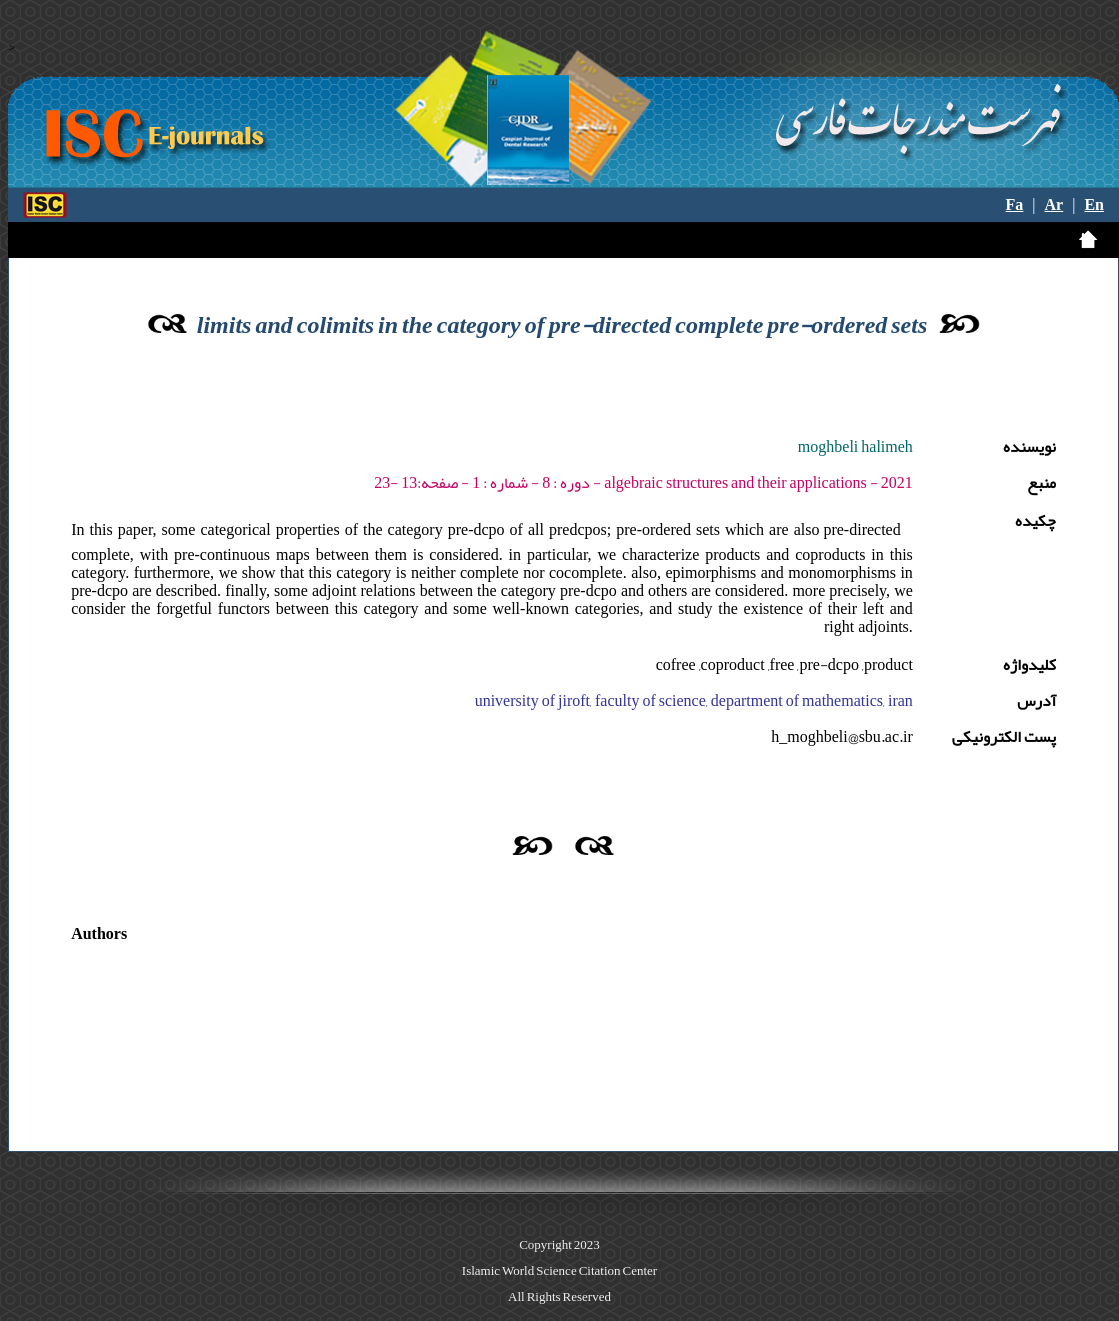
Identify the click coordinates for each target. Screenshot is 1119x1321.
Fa (1015, 205)
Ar (1054, 205)
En (1094, 205)
